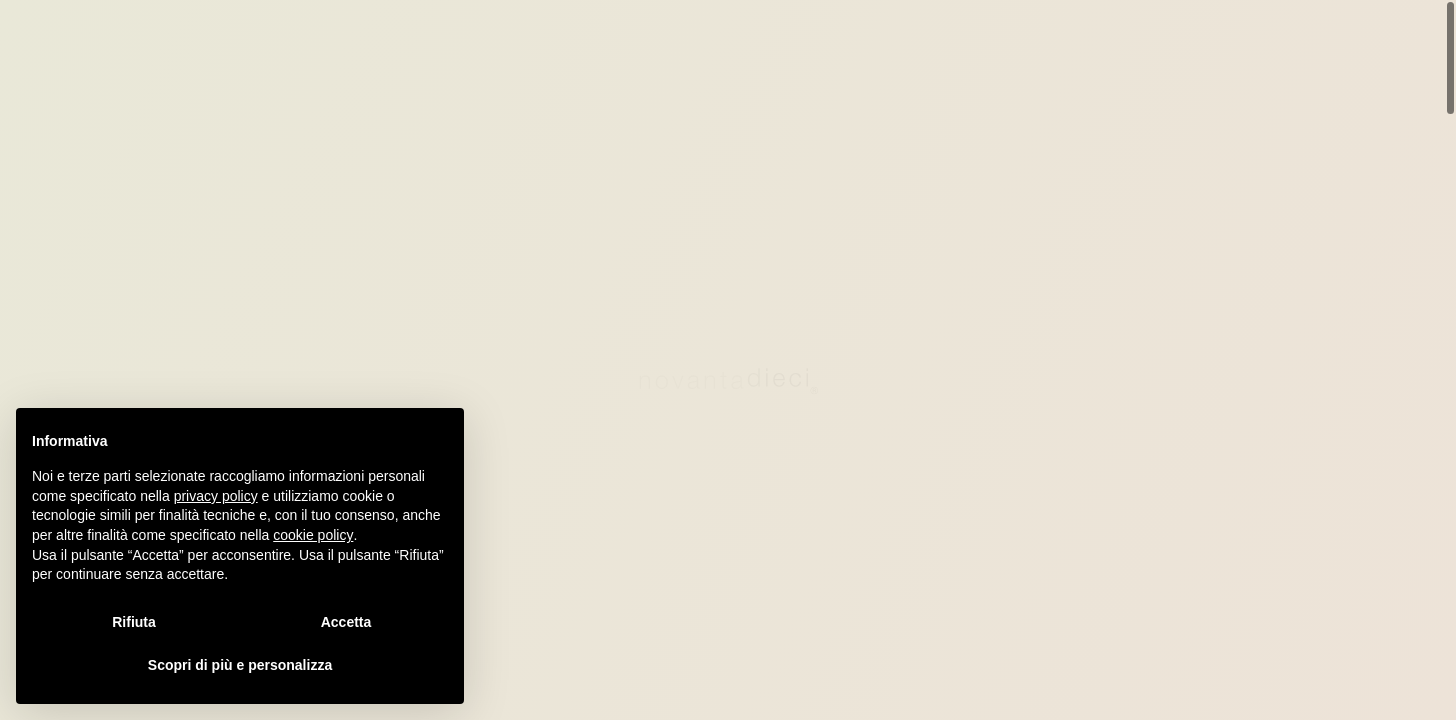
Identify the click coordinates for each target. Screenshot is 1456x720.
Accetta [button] (346, 622)
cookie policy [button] (313, 535)
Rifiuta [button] (134, 622)
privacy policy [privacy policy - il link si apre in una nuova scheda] (216, 496)
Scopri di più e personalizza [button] (240, 665)
